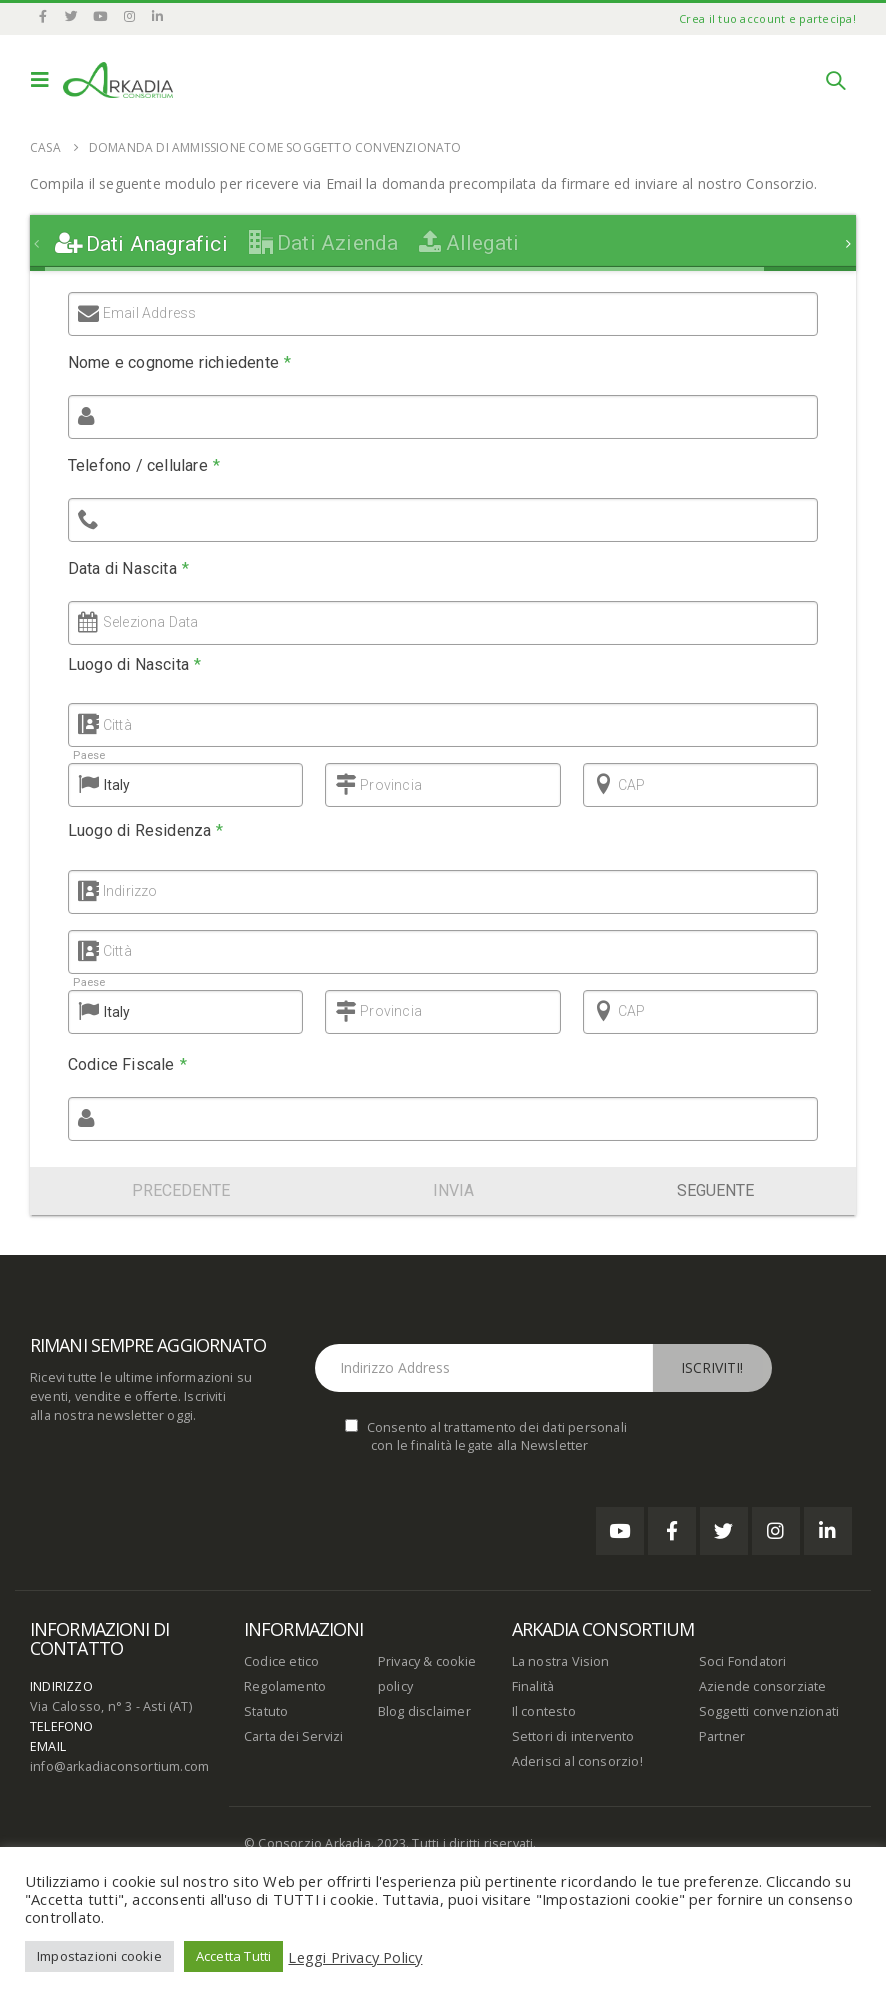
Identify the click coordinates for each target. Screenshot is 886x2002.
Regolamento (285, 1686)
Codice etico (281, 1661)
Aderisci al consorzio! (577, 1761)
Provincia (388, 785)
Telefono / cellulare (144, 465)
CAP (629, 785)
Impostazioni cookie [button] (99, 1956)
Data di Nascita (128, 568)
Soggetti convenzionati (769, 1711)
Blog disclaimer (424, 1711)
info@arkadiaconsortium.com (119, 1766)
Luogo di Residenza (143, 830)
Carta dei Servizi (293, 1736)
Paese (86, 755)
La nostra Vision (561, 1661)
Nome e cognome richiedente (179, 362)
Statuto (266, 1711)
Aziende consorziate (763, 1686)
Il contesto (544, 1711)
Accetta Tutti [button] (234, 1956)
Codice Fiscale (124, 1064)
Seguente (715, 1190)
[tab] (141, 244)
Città (116, 725)
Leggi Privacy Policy (355, 1957)
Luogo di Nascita (134, 664)
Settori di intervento (573, 1736)
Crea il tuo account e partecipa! (767, 18)
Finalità (533, 1686)
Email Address (150, 313)
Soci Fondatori (743, 1661)
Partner (722, 1736)
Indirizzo (124, 891)
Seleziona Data (151, 622)
